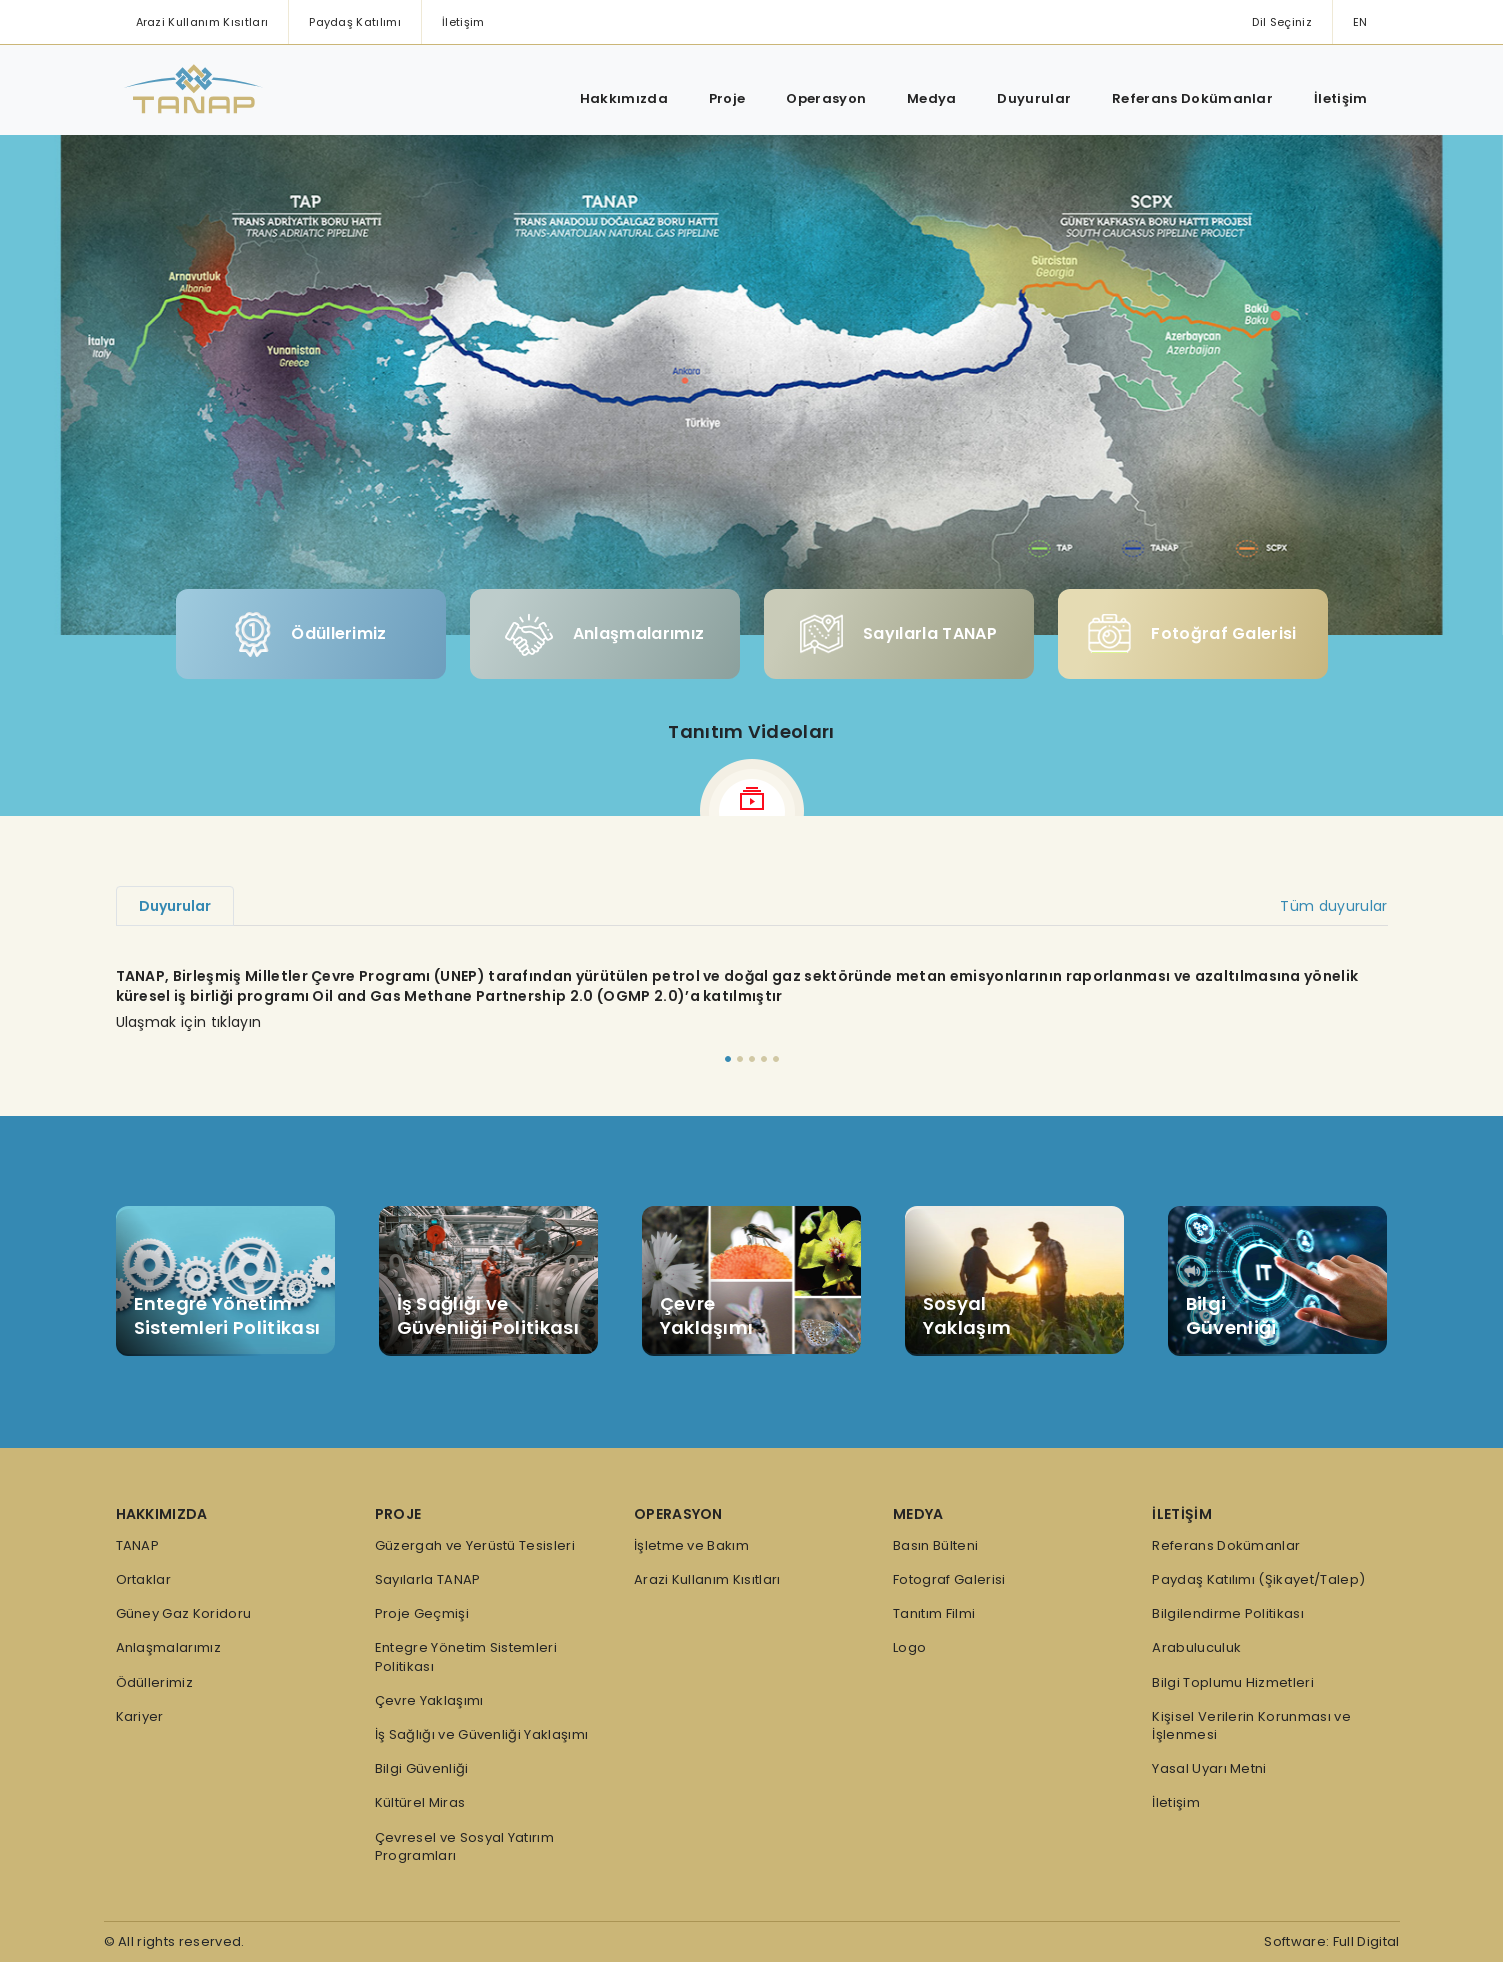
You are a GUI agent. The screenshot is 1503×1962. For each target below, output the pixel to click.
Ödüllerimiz (310, 634)
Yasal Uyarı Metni (1209, 1769)
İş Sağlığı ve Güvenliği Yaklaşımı (482, 1735)
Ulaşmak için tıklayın (189, 1022)
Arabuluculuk (1196, 1648)
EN (1360, 22)
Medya (932, 98)
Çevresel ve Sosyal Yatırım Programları (464, 1847)
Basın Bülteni (935, 1546)
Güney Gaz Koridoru (184, 1614)
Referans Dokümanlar (1192, 98)
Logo (909, 1648)
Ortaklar (144, 1580)
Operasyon (826, 98)
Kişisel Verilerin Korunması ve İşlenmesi (1251, 1726)
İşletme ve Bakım (691, 1546)
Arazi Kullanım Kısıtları (202, 22)
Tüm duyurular (1333, 906)
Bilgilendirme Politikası (1228, 1614)
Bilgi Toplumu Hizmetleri (1233, 1683)
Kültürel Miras (420, 1803)
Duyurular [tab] (175, 906)
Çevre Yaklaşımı (429, 1701)
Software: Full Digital (1331, 1941)
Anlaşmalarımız (604, 634)
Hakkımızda (624, 98)
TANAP (138, 1546)
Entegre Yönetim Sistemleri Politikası (466, 1657)
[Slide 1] (728, 1059)
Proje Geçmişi (422, 1614)
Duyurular (1034, 98)
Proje (727, 98)
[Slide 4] (764, 1059)
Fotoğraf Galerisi (1192, 634)
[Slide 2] (740, 1059)
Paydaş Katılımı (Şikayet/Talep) (1258, 1580)
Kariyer (140, 1717)
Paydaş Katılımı (355, 22)
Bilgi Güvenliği (422, 1769)
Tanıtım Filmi (934, 1614)
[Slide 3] (752, 1059)
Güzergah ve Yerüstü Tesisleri (475, 1546)
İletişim (463, 22)
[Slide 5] (776, 1059)
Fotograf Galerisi (949, 1580)
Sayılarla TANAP (898, 634)
